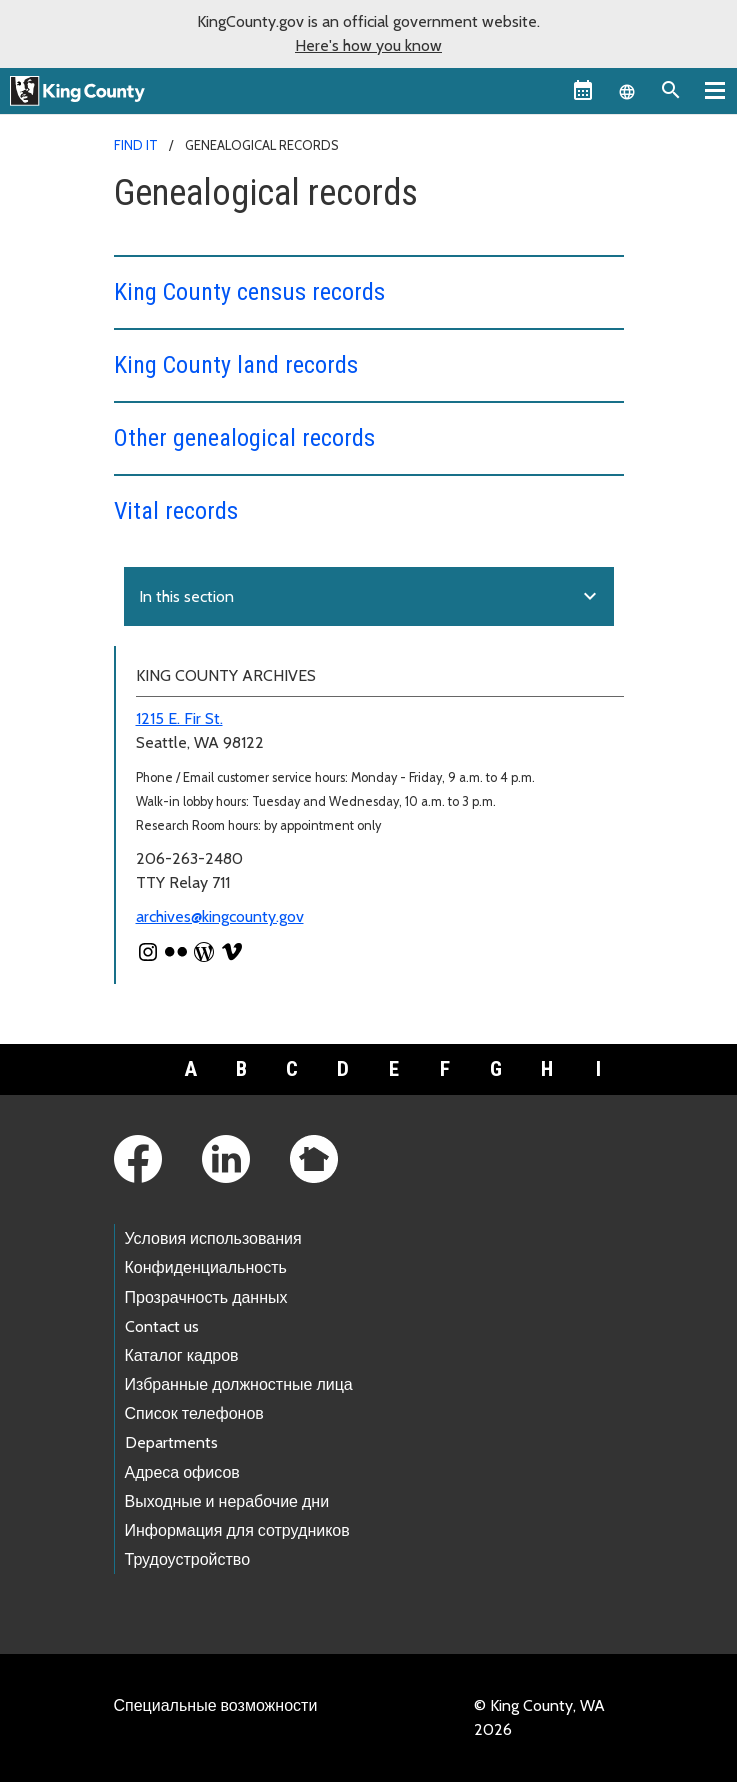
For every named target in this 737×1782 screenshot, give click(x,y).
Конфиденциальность (206, 1267)
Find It (136, 145)
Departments (171, 1442)
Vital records (176, 511)
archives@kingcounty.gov (220, 916)
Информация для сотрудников (237, 1530)
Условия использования (213, 1238)
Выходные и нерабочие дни (227, 1501)
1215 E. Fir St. (179, 718)
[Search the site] (671, 90)
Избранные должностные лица (239, 1384)
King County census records (249, 292)
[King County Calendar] (583, 90)
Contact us (162, 1326)
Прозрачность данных (206, 1297)
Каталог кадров (182, 1355)
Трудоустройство (188, 1559)
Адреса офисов (182, 1472)
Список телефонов (194, 1413)
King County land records (236, 365)
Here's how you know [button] (368, 45)
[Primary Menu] (715, 90)
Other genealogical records (244, 438)
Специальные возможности (216, 1705)
